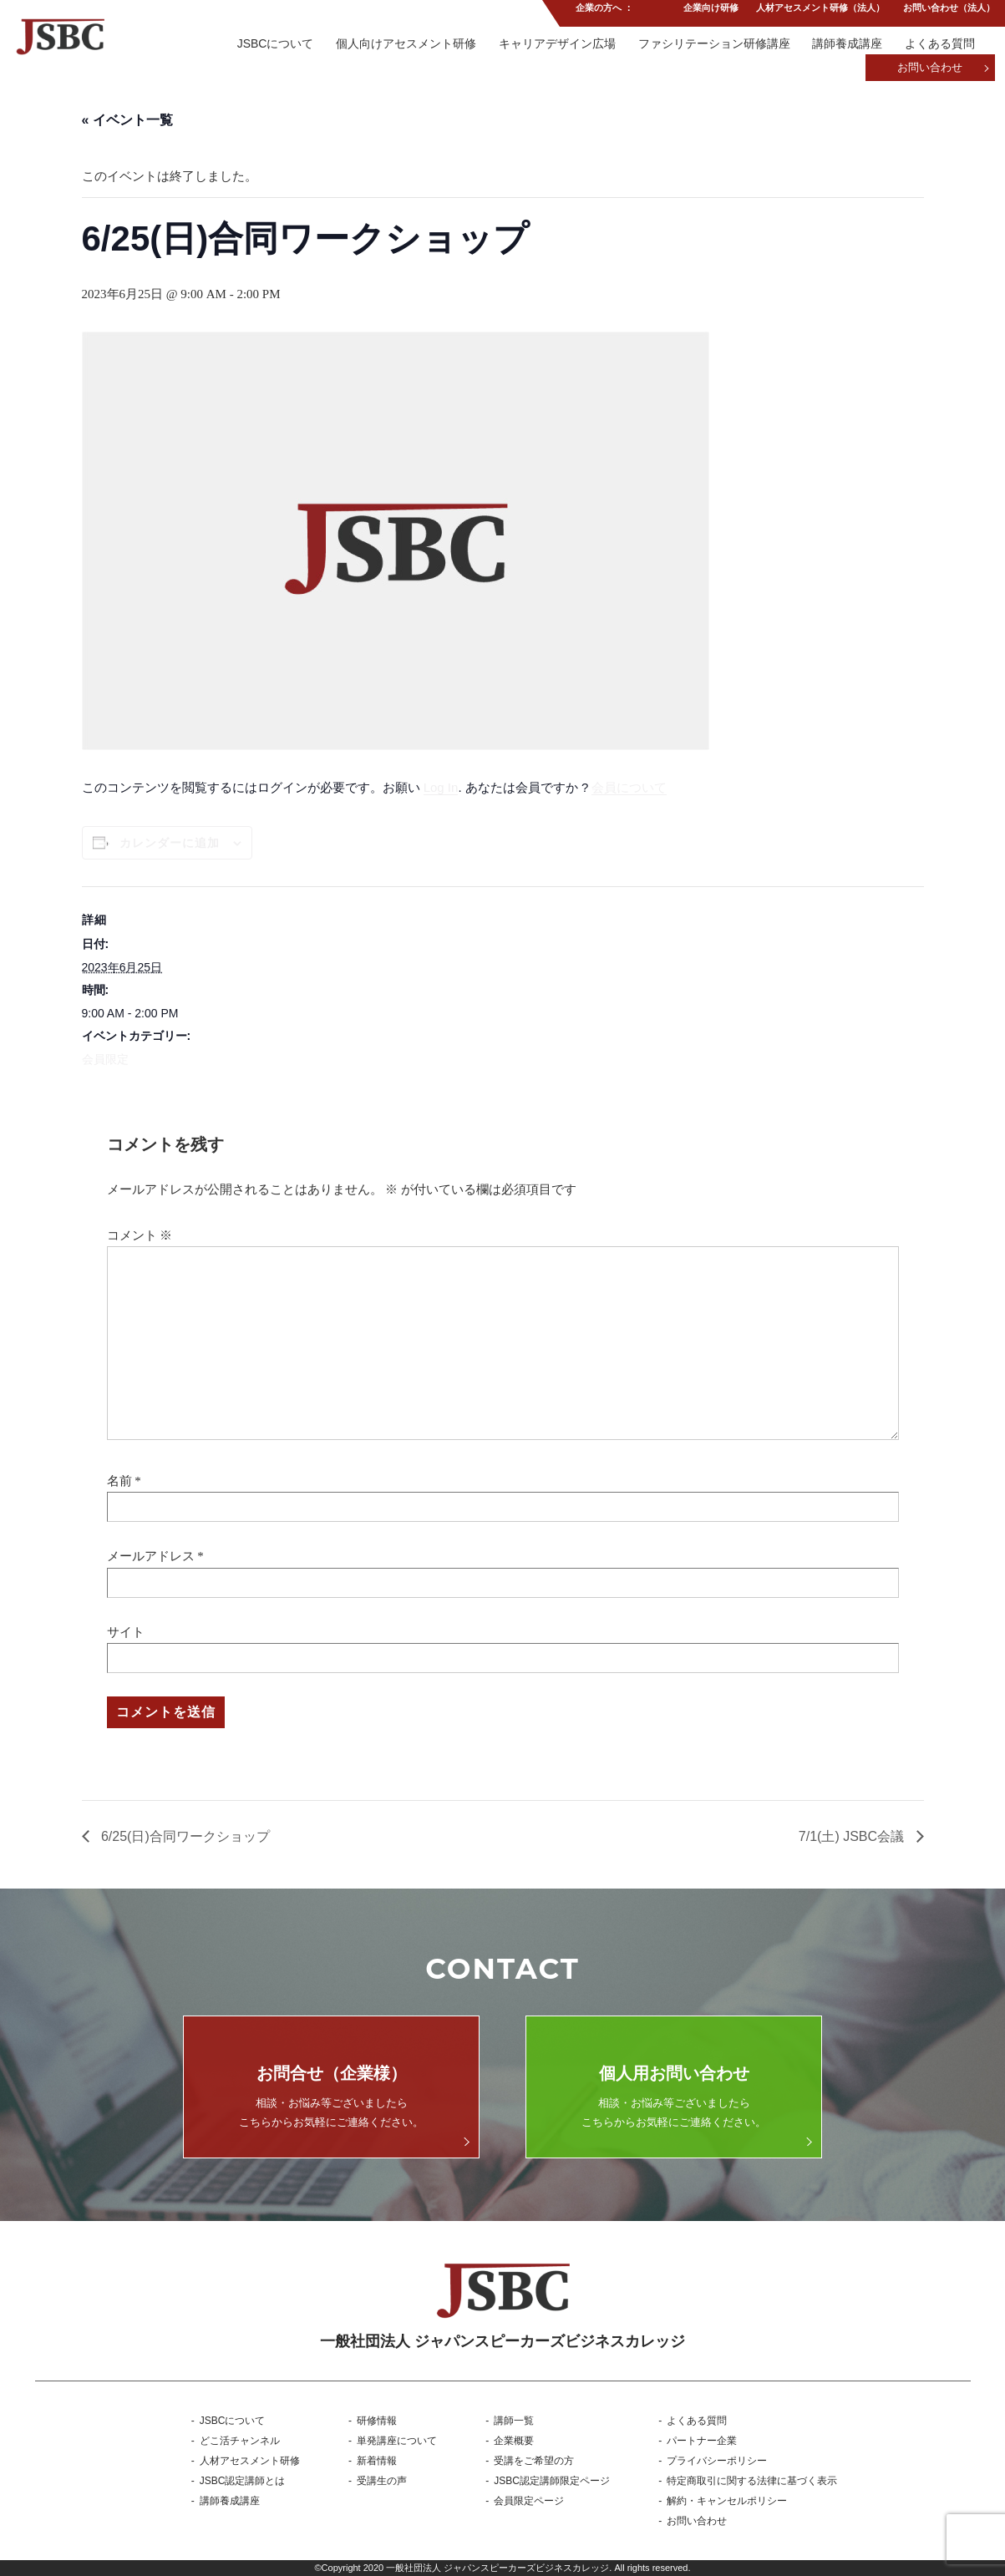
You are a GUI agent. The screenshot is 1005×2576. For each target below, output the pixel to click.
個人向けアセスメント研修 (401, 44)
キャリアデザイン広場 (553, 44)
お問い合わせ (929, 69)
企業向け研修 (708, 12)
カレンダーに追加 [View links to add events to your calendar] (169, 842)
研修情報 (377, 2420)
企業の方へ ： (602, 12)
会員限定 (105, 1059)
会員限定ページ (529, 2501)
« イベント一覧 (127, 120)
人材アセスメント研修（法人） (819, 12)
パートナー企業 (702, 2441)
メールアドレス (151, 1556)
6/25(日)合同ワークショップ (184, 1836)
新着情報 (377, 2461)
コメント (140, 1235)
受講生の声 (382, 2481)
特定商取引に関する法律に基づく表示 (752, 2481)
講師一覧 (514, 2420)
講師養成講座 (846, 44)
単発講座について (397, 2441)
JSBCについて (269, 44)
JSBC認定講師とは (243, 2481)
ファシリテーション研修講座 (712, 44)
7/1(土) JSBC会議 (853, 1836)
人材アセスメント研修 (250, 2461)
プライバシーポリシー (717, 2461)
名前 (119, 1481)
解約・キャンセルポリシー (727, 2501)
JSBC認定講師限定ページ (552, 2481)
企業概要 (514, 2441)
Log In (441, 787)
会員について (629, 787)
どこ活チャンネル (240, 2441)
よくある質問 (940, 44)
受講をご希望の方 (534, 2461)
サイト (126, 1632)
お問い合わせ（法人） (949, 12)
